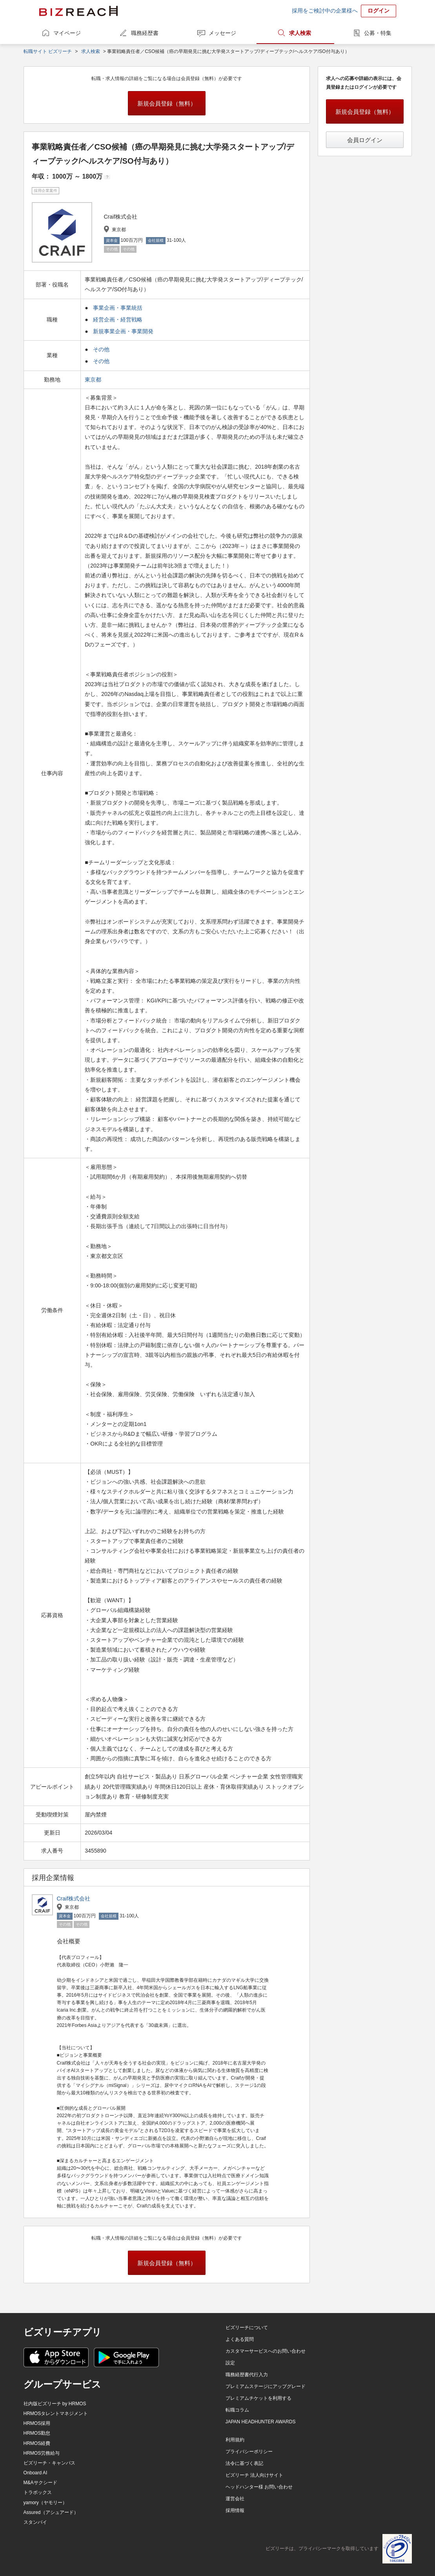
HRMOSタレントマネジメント (56, 2413)
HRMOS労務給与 (42, 2453)
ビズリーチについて (247, 2327)
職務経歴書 (144, 33)
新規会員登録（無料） (166, 103)
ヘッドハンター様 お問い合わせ (259, 2487)
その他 (101, 349)
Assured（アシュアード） (51, 2512)
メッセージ (222, 33)
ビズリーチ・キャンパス (49, 2463)
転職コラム (237, 2410)
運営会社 (235, 2498)
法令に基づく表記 (244, 2463)
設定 (230, 2363)
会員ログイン (364, 140)
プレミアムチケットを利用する (258, 2398)
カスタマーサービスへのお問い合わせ (266, 2351)
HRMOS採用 (37, 2423)
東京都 (94, 379)
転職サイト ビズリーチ (48, 51)
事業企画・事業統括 (117, 308)
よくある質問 (240, 2339)
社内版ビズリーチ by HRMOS (55, 2403)
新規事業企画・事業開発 (123, 331)
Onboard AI (35, 2473)
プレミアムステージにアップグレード (266, 2386)
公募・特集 (377, 33)
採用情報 (235, 2510)
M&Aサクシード (40, 2482)
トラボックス (38, 2492)
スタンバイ (35, 2522)
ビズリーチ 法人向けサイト (254, 2475)
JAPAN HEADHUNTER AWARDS (261, 2421)
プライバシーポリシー (249, 2451)
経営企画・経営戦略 (117, 319)
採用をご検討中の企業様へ (325, 10)
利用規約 (235, 2440)
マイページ (67, 33)
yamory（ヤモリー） (45, 2502)
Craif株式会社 (74, 1898)
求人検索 (300, 33)
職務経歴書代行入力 (247, 2374)
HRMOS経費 (37, 2443)
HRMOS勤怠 (37, 2433)
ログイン (378, 10)
